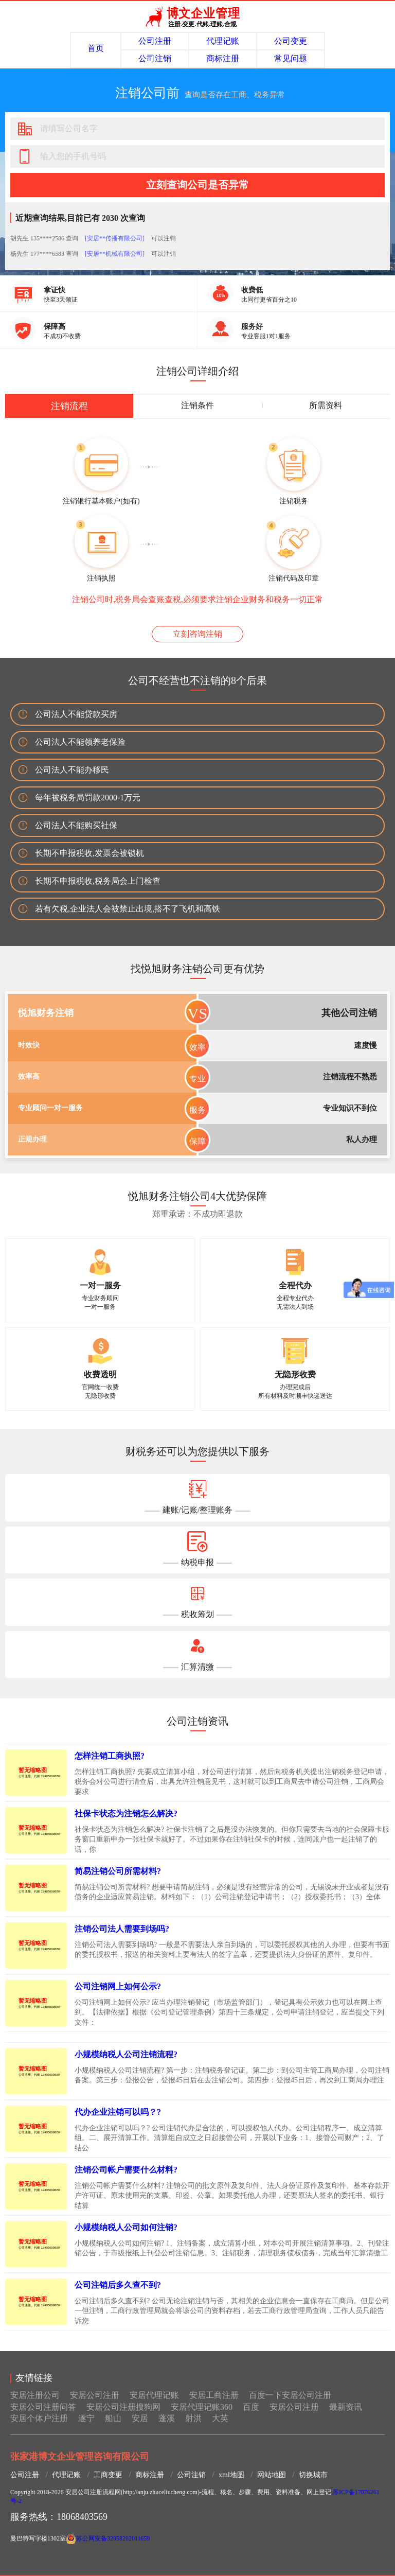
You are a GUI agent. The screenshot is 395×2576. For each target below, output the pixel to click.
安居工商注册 (214, 2395)
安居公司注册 (94, 2395)
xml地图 (231, 2475)
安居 (140, 2418)
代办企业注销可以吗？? (118, 2112)
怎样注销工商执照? (110, 1755)
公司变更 (290, 41)
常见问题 (290, 58)
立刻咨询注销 (197, 633)
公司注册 (154, 41)
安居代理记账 (154, 2395)
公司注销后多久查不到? (118, 2285)
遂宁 (86, 2418)
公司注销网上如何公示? (118, 1986)
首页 (95, 48)
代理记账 (222, 41)
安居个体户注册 (39, 2418)
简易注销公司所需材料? (118, 1871)
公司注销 (154, 58)
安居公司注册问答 (43, 2407)
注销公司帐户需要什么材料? (126, 2169)
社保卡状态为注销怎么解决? (126, 1813)
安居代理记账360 (201, 2407)
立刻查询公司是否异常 (197, 184)
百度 (251, 2407)
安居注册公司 (35, 2395)
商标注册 (222, 58)
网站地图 (271, 2475)
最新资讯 (345, 2407)
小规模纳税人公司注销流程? (126, 2054)
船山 (113, 2418)
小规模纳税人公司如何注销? (126, 2227)
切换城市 (313, 2475)
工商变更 (108, 2475)
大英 (220, 2418)
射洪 (193, 2418)
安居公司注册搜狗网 (123, 2407)
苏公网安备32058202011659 (113, 2538)
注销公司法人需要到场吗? (122, 1928)
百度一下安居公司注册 (290, 2395)
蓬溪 (166, 2418)
